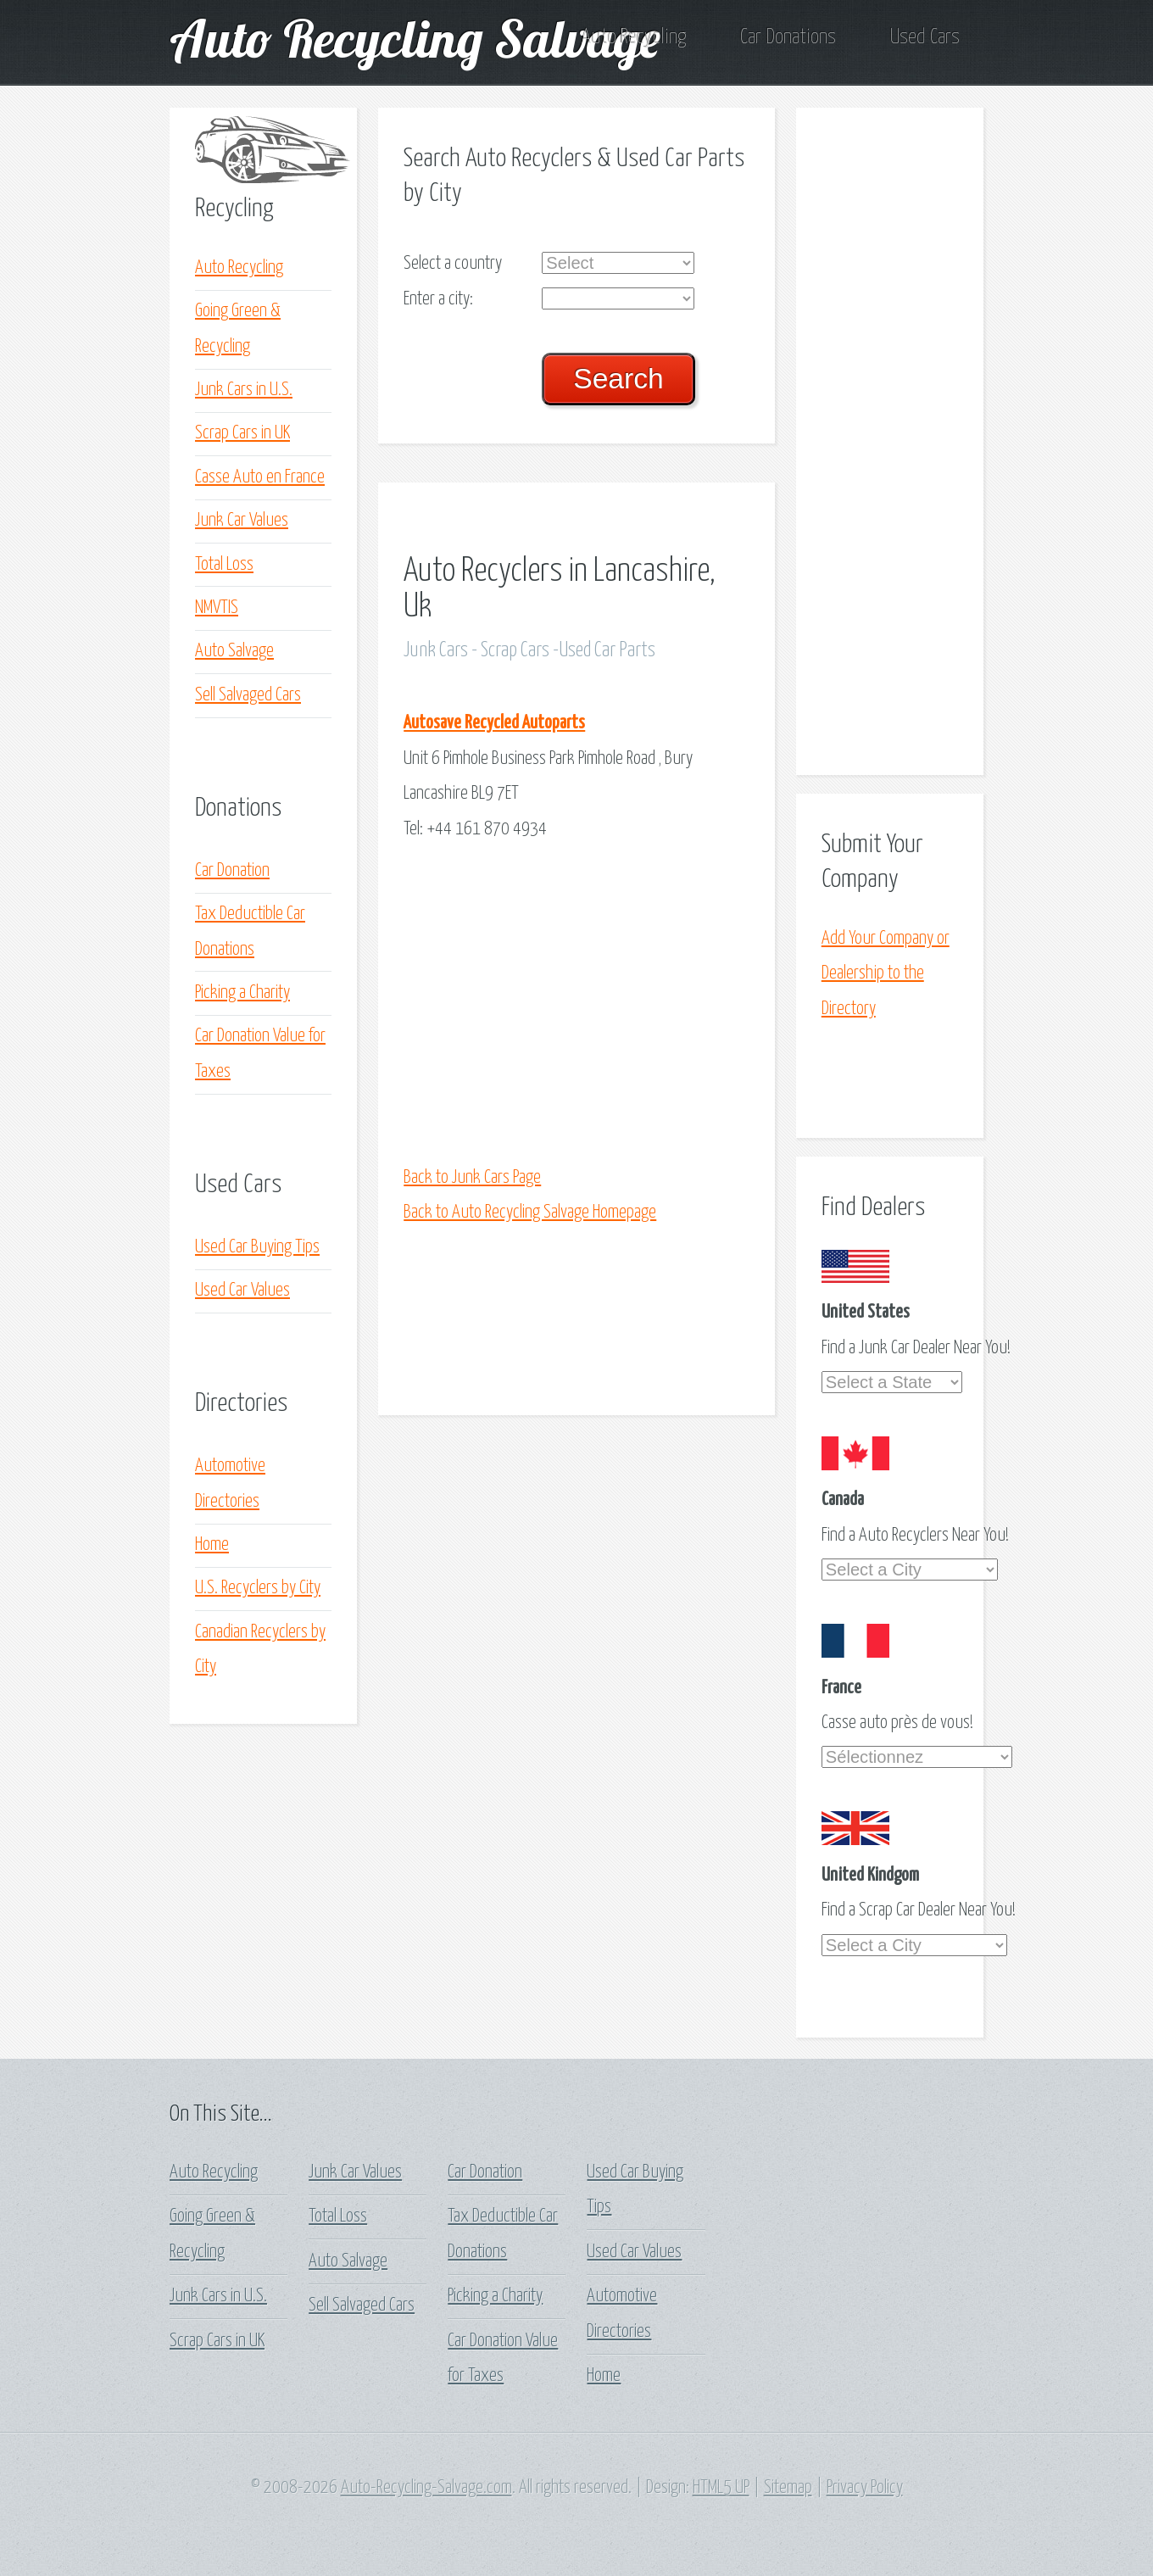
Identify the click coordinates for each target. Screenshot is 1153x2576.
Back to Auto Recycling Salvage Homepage (530, 1212)
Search (618, 378)
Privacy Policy (865, 2487)
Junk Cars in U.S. (243, 390)
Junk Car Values (241, 520)
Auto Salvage (234, 651)
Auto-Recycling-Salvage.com (426, 2487)
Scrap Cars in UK (242, 433)
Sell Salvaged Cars (248, 695)
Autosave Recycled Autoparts (494, 723)
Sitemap (788, 2487)
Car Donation (232, 870)
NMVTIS (216, 607)
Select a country (453, 263)
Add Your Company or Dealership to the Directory (886, 974)
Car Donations (788, 37)
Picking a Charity (242, 992)
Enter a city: (438, 299)
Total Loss (224, 564)
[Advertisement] (624, 1004)
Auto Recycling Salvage (415, 37)
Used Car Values (242, 1290)
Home (212, 1544)
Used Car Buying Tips (257, 1247)
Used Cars (925, 37)
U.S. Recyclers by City (257, 1588)
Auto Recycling (634, 37)
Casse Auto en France (260, 477)
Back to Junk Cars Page (472, 1177)
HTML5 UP (721, 2487)
